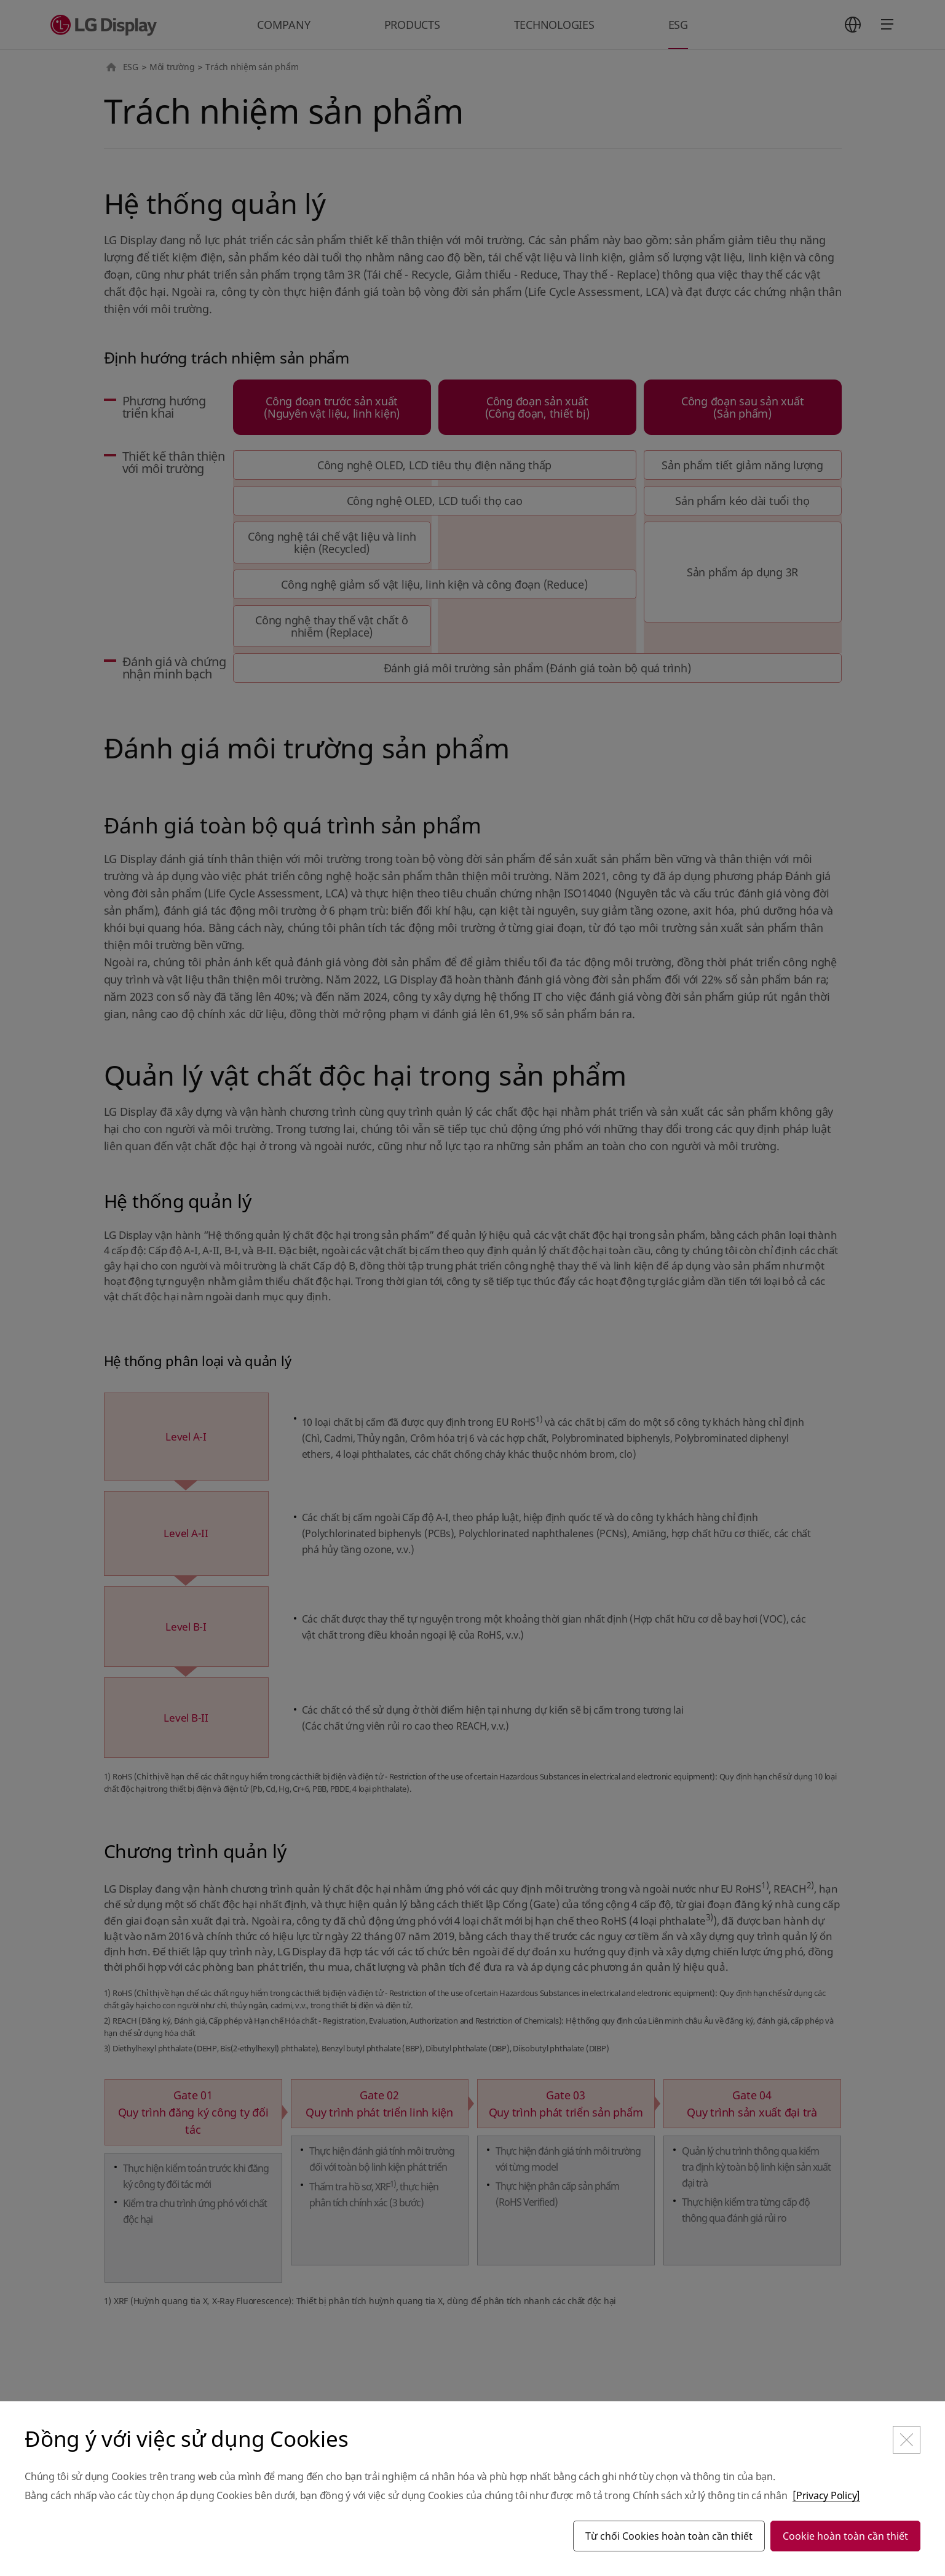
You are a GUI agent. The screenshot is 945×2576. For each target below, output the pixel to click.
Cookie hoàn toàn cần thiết (845, 2536)
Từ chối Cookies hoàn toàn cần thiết (669, 2536)
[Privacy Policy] (826, 2495)
